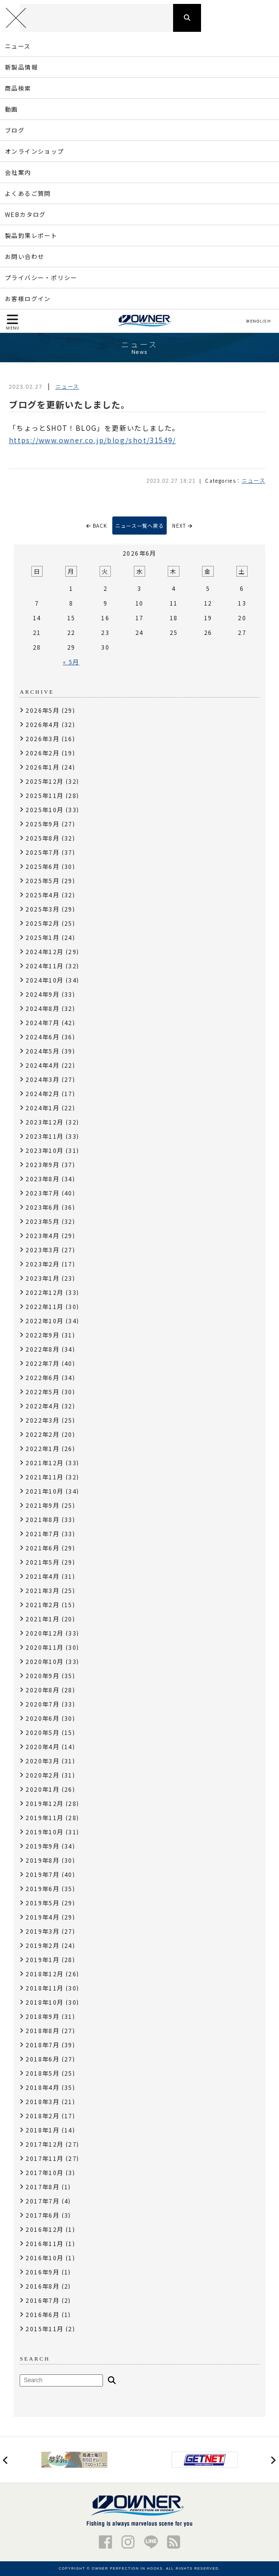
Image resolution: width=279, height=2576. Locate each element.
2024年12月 (44, 951)
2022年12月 (44, 1292)
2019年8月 (42, 1860)
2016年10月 (44, 2257)
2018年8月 (42, 2030)
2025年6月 (42, 866)
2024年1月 (42, 1107)
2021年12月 (44, 1462)
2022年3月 (42, 1420)
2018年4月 (42, 2087)
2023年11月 (44, 1136)
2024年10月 (44, 980)
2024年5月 (42, 1051)
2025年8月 (42, 838)
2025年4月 (42, 894)
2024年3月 (42, 1079)
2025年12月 (44, 781)
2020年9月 (42, 1675)
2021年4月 (42, 1576)
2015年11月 (44, 2328)
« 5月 (71, 661)
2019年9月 (42, 1846)
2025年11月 (44, 795)
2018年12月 (44, 1973)
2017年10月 (44, 2172)
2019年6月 (42, 1888)
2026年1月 (42, 767)
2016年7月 (42, 2300)
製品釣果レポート (31, 235)
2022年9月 (42, 1335)
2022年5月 (42, 1391)
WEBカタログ (25, 214)
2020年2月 (42, 1775)
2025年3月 (42, 909)
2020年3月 (42, 1760)
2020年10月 (44, 1661)
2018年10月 (44, 2002)
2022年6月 (42, 1377)
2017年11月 (44, 2158)
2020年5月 (42, 1732)
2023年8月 (42, 1178)
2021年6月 (42, 1548)
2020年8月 (42, 1690)
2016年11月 (44, 2243)
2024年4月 (42, 1065)
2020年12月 (44, 1633)
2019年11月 (44, 1817)
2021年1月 (42, 1619)
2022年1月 (42, 1448)
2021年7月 (42, 1533)
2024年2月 (42, 1093)
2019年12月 (44, 1803)
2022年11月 (44, 1306)
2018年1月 (42, 2130)
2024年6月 (42, 1036)
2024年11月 (44, 965)
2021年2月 (42, 1604)
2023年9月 (42, 1164)
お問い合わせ (24, 256)
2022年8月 (42, 1349)
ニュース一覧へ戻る (139, 525)
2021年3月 (42, 1590)
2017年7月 (42, 2201)
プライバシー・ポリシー (41, 277)
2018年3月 (42, 2101)
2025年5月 (42, 880)
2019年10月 (44, 1831)
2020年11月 (44, 1647)
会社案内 (18, 172)
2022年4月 (42, 1406)
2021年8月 (42, 1519)
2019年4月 (42, 1917)
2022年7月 (42, 1363)
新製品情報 (21, 67)
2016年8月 (42, 2286)
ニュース (18, 46)
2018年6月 (42, 2059)
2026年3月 (42, 738)
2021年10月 (44, 1491)
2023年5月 (42, 1221)
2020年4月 (42, 1746)
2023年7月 (42, 1193)
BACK (96, 525)
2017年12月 (44, 2144)
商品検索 (18, 88)
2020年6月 (42, 1718)
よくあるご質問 (28, 193)
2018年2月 (42, 2115)
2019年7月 (42, 1874)
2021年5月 (42, 1562)
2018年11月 (44, 1988)
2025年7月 (42, 852)
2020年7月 (42, 1704)
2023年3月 (42, 1249)
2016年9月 (42, 2272)
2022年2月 (42, 1434)
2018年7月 (42, 2044)
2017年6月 (42, 2215)
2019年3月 (42, 1931)
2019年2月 (42, 1945)
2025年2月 (42, 923)
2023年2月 (42, 1264)
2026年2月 (42, 753)
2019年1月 (42, 1959)
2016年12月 (44, 2229)
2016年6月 (42, 2314)
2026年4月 (42, 724)
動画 (11, 109)
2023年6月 (42, 1207)
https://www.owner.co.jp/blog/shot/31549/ (92, 440)
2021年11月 (44, 1477)
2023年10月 (44, 1150)
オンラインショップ (34, 151)
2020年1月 (42, 1789)
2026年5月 (42, 710)
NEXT (182, 525)
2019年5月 (42, 1902)
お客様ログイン (28, 298)
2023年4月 (42, 1235)
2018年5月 (42, 2073)
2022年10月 (44, 1320)
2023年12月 (44, 1122)
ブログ (15, 130)
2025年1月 (42, 937)
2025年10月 (44, 809)
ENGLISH (258, 321)
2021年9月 (42, 1505)
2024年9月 (42, 994)
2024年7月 (42, 1022)
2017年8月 (42, 2186)
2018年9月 (42, 2016)
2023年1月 (42, 1278)
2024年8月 (42, 1008)
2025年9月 (42, 824)
